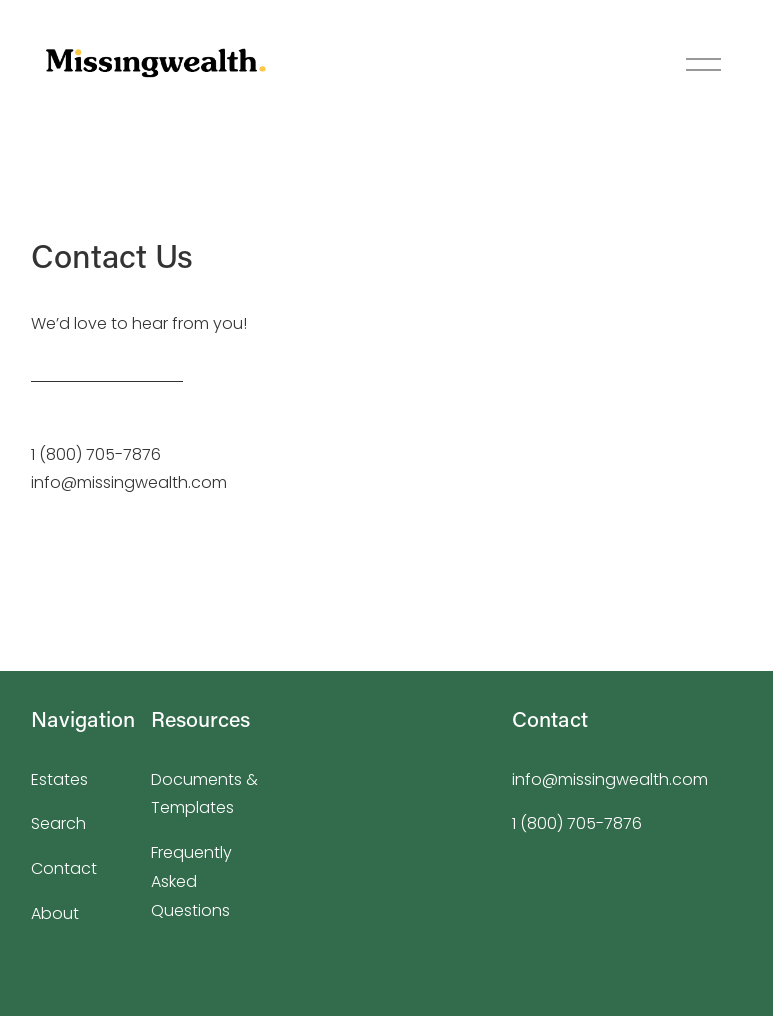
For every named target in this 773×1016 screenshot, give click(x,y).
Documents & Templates (204, 794)
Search (58, 823)
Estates (59, 779)
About (55, 913)
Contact (64, 868)
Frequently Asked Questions (191, 881)
